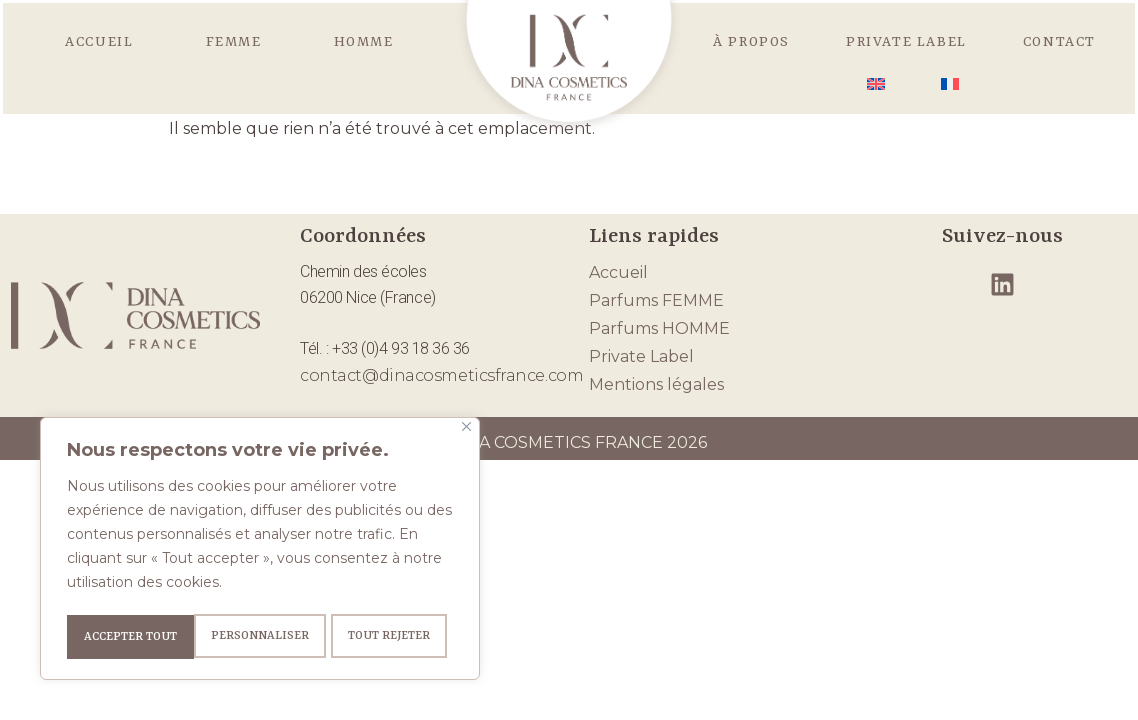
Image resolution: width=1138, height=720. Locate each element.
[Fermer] (466, 431)
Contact (1059, 42)
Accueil (99, 42)
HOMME (364, 42)
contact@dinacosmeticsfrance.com (441, 375)
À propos (751, 42)
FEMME (234, 42)
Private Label (906, 42)
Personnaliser (131, 637)
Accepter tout (390, 637)
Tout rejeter (261, 637)
